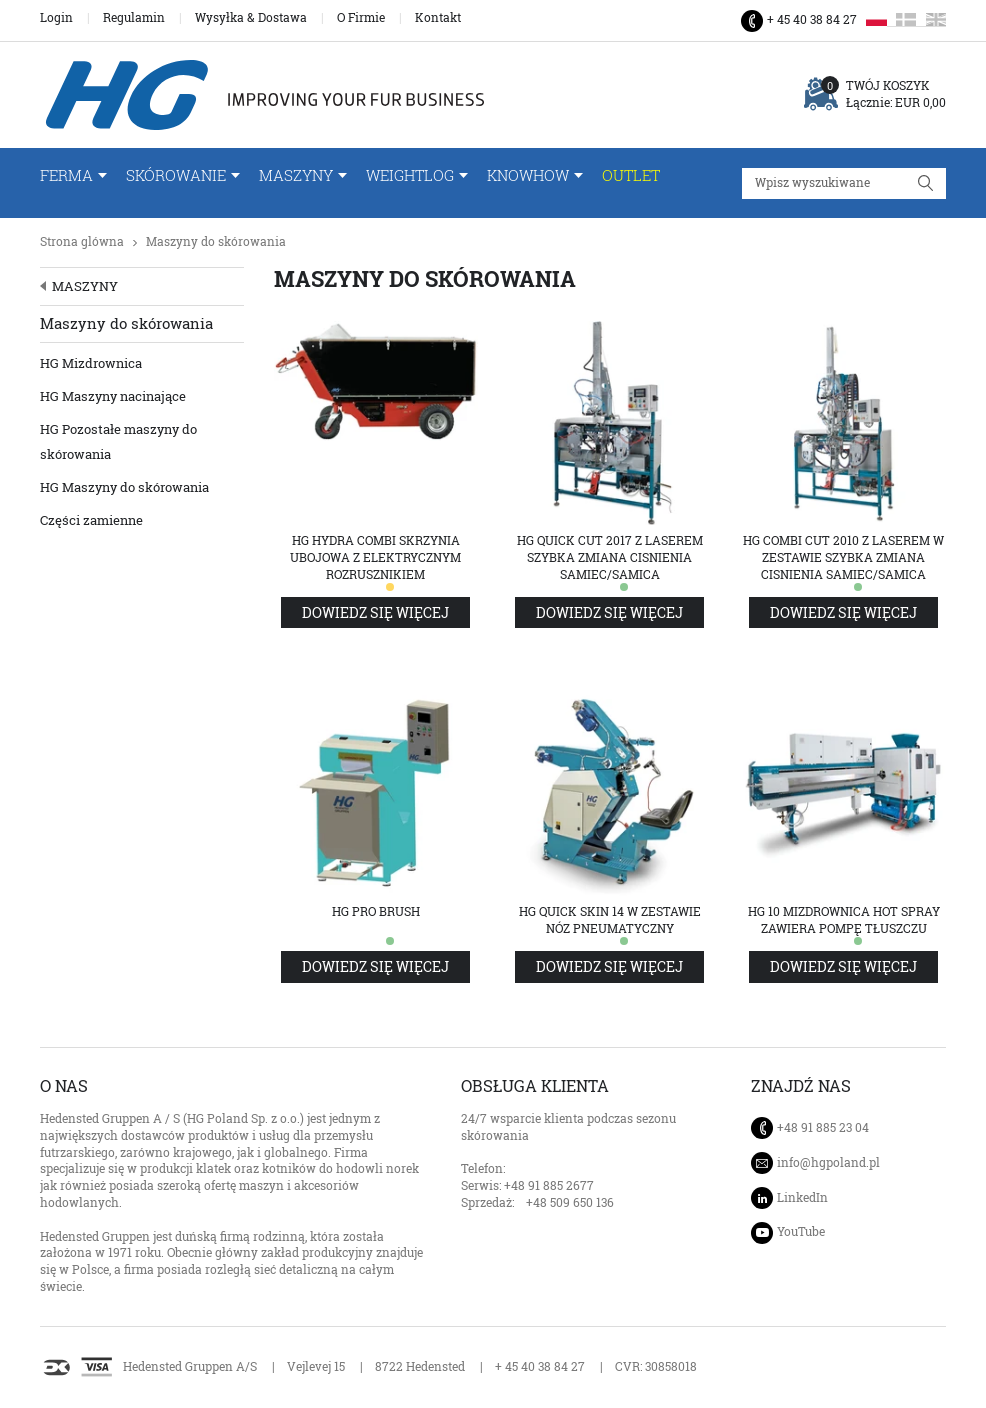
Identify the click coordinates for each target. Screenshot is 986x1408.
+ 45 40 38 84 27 (812, 19)
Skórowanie (176, 175)
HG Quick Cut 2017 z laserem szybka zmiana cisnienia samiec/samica (610, 557)
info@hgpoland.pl (828, 1163)
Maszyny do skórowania (216, 241)
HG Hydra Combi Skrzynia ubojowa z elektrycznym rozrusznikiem (375, 557)
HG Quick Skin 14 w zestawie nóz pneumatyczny (610, 920)
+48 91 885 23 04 (823, 1127)
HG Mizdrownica (91, 363)
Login (56, 18)
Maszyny (296, 175)
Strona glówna (82, 241)
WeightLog (410, 175)
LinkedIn (802, 1197)
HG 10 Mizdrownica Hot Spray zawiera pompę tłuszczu (844, 920)
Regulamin (134, 18)
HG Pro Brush (376, 911)
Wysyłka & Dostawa (251, 18)
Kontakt (438, 18)
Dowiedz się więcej (375, 612)
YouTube (801, 1231)
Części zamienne (91, 520)
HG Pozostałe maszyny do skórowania (118, 441)
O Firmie (361, 18)
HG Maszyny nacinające (113, 396)
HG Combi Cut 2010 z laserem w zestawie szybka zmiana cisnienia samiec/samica (843, 557)
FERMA (66, 175)
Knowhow (528, 175)
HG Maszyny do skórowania (124, 487)
